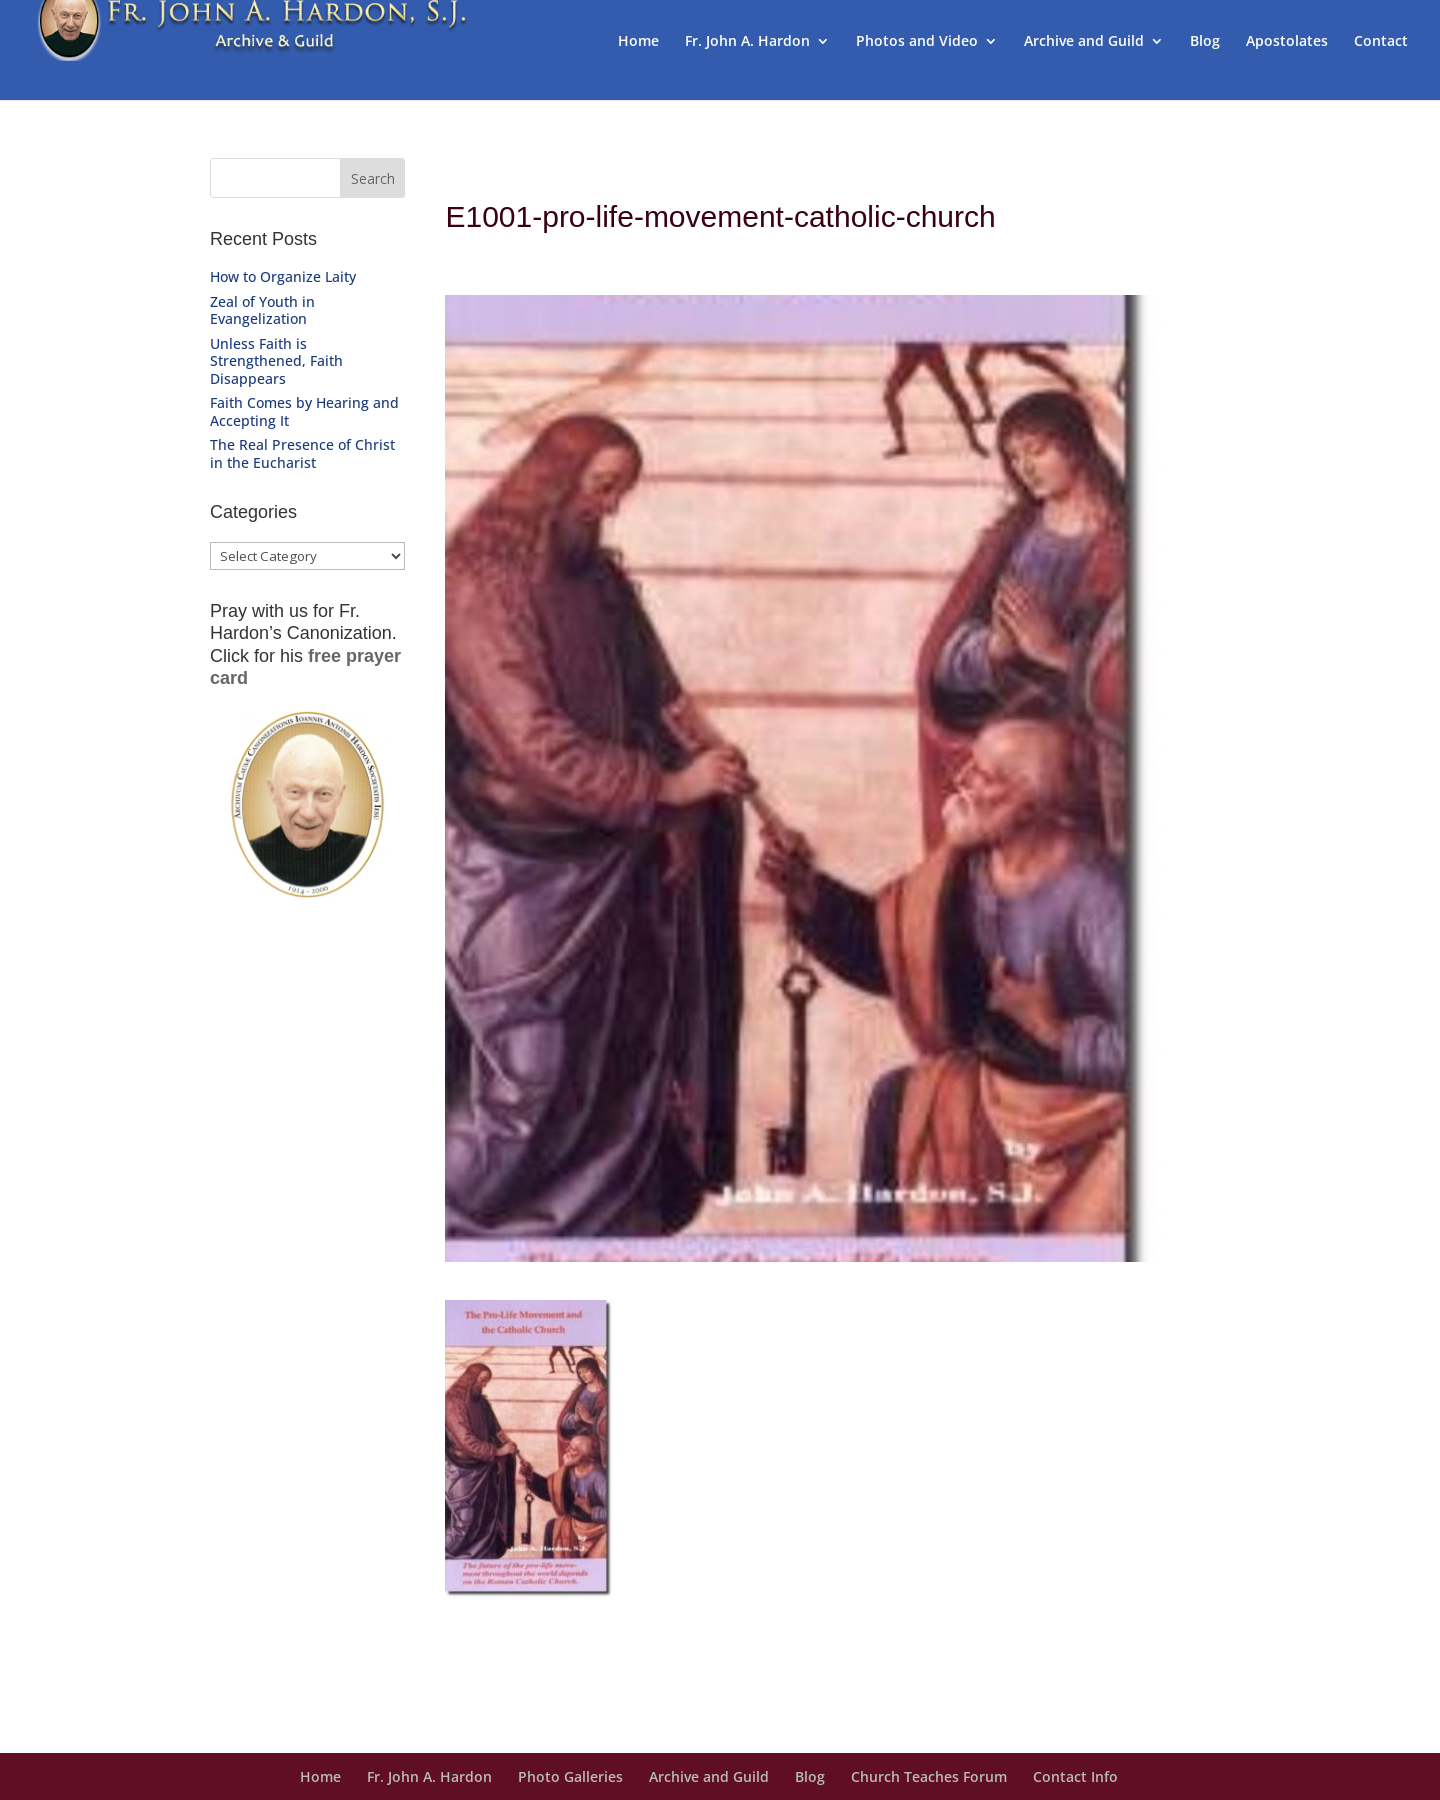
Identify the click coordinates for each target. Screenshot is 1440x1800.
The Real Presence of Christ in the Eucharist (302, 453)
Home (638, 42)
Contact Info (1075, 1776)
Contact (1381, 42)
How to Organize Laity (283, 276)
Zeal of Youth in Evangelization (262, 310)
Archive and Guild (1084, 42)
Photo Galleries (570, 1776)
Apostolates (1287, 42)
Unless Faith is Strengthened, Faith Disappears (276, 361)
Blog (1205, 42)
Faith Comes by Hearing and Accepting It (304, 411)
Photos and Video (917, 42)
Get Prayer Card (306, 937)
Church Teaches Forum (929, 1776)
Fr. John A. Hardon (747, 42)
